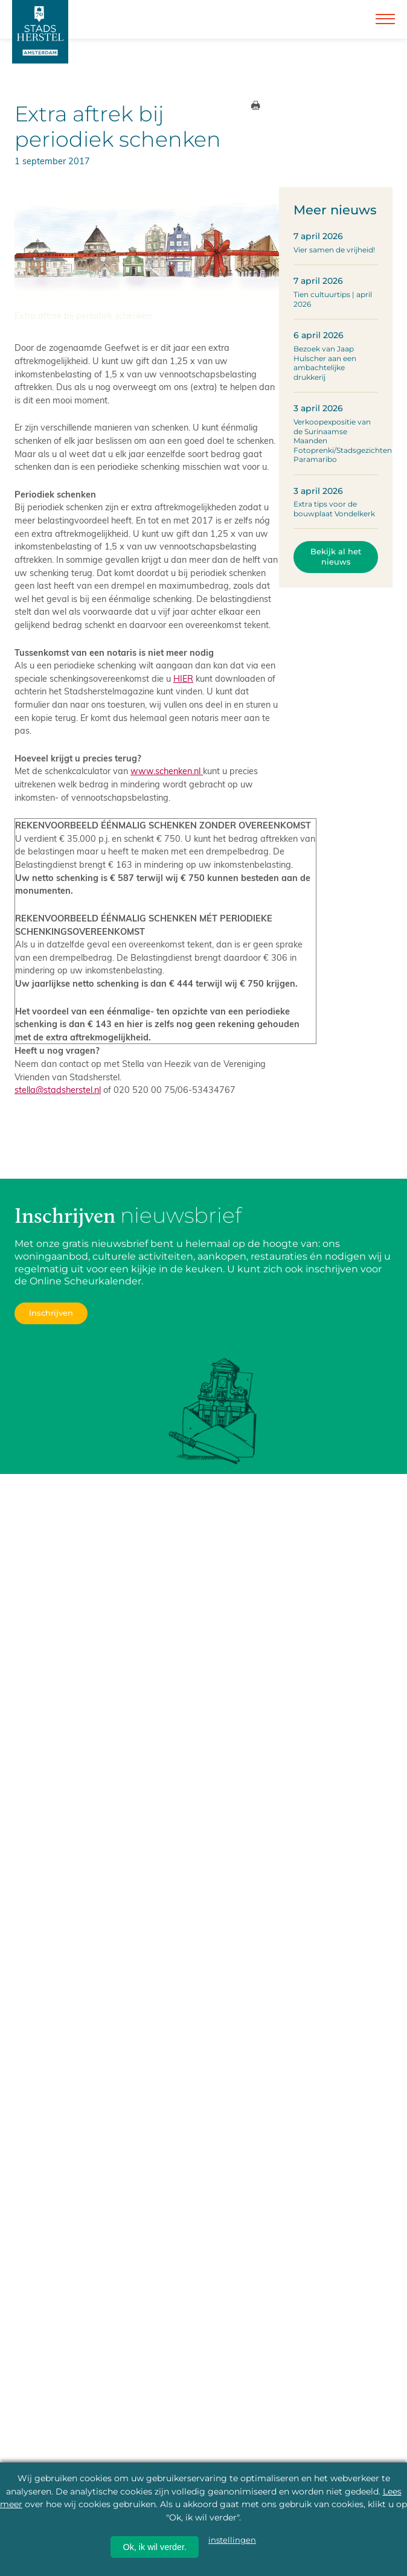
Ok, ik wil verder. (155, 2547)
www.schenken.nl (166, 770)
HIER (183, 678)
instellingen (232, 2540)
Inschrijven (51, 1313)
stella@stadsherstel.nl (57, 1089)
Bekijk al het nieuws (335, 556)
